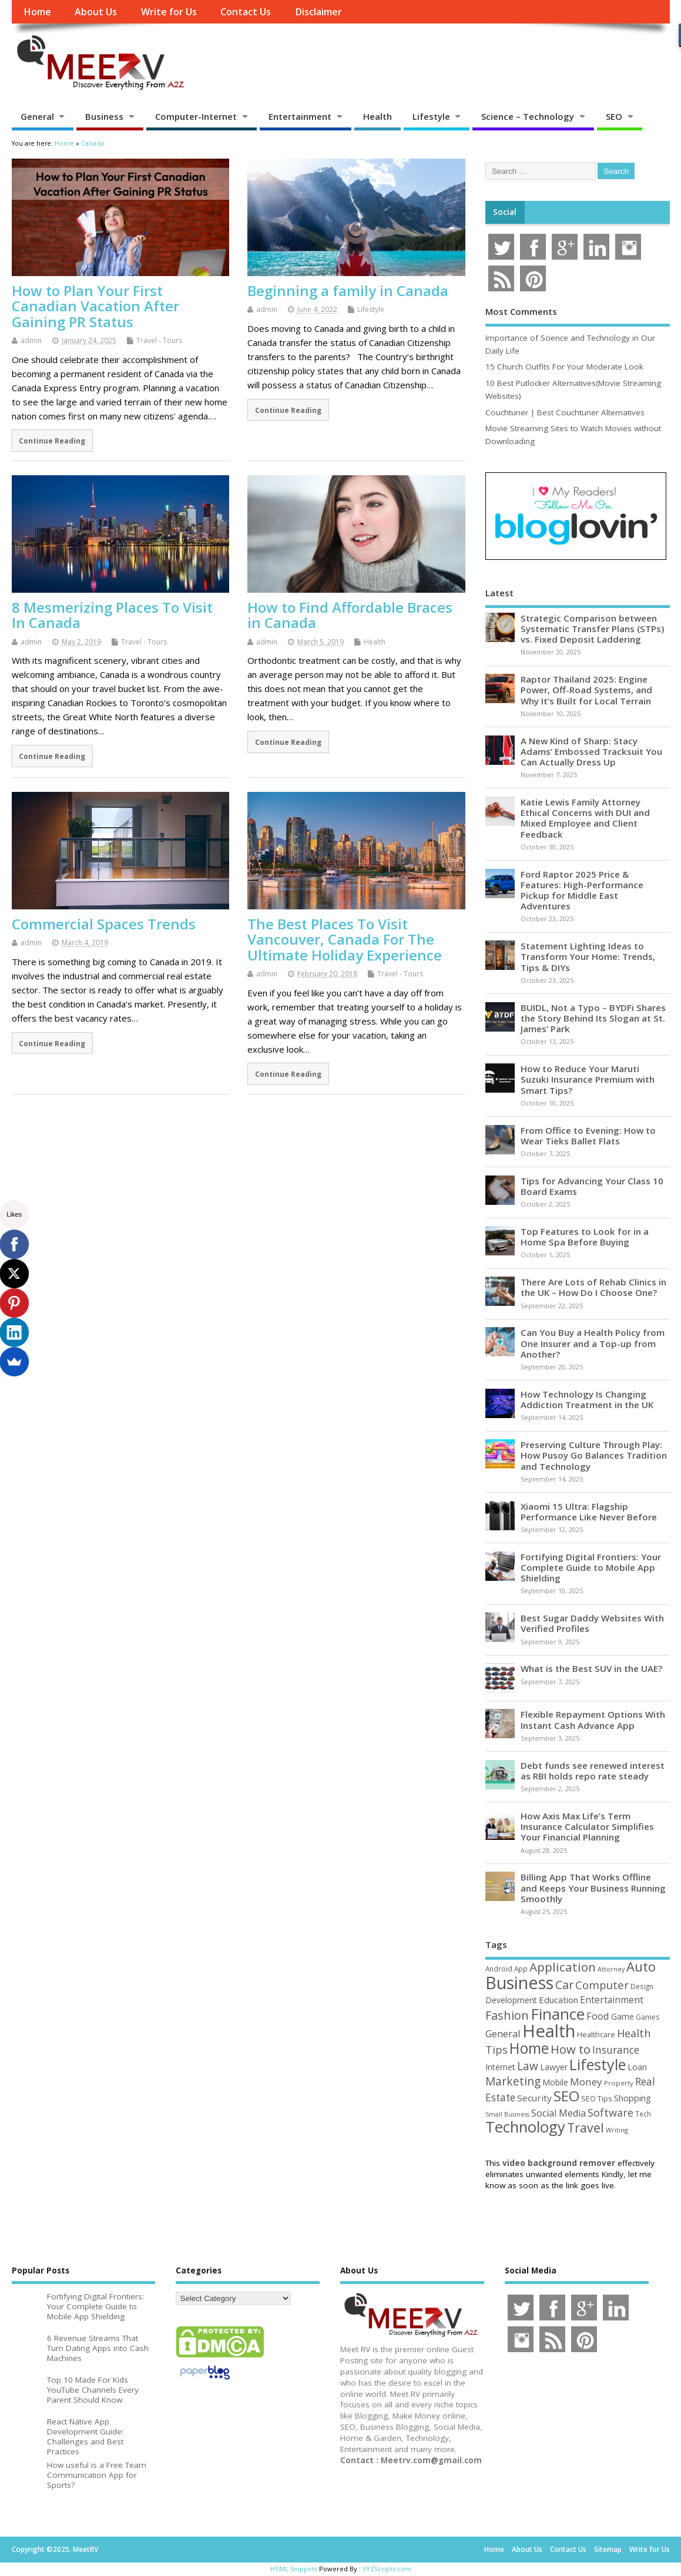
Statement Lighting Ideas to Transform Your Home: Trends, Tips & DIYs (588, 956)
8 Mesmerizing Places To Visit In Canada (112, 614)
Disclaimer (318, 11)
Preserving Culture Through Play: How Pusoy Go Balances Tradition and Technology (594, 1455)
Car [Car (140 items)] (564, 1985)
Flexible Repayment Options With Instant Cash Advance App (593, 1719)
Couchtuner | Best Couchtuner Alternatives (565, 412)
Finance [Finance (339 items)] (558, 2013)
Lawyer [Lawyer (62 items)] (554, 2067)
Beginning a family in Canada (347, 290)
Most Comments (521, 311)
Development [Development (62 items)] (511, 2000)
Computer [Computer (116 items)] (602, 1984)
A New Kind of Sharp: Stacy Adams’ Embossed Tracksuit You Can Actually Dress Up (591, 751)
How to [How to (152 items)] (571, 2049)
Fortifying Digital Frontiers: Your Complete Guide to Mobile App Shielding (591, 1567)
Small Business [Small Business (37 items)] (507, 2114)
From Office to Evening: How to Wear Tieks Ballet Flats (588, 1135)
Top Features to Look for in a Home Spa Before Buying (585, 1236)
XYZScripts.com (387, 2568)
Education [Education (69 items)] (558, 2000)
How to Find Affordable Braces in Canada (349, 614)
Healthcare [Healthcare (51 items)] (596, 2034)
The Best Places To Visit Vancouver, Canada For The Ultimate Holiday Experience (344, 939)
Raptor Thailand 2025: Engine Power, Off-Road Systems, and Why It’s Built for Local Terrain (586, 689)
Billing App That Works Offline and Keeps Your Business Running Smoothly (593, 1887)
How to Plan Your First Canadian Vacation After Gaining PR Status (95, 306)
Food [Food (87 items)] (597, 2016)
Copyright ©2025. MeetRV (55, 2549)
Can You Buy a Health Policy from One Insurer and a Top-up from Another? (593, 1342)
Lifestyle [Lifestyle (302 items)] (597, 2064)
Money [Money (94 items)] (586, 2081)
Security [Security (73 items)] (534, 2098)
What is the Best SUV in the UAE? (591, 1668)
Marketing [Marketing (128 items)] (513, 2081)
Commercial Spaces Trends (104, 923)
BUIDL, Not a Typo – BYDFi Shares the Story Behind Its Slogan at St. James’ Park (593, 1018)
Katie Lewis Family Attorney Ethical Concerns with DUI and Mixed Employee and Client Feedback (585, 818)
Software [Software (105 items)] (610, 2112)
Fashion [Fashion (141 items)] (507, 2015)
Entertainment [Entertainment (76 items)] (611, 1999)
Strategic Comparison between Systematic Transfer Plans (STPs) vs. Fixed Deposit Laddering (592, 628)
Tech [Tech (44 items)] (643, 2113)
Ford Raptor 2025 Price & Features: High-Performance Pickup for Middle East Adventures (582, 890)
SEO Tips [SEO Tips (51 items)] (596, 2098)
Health (377, 116)
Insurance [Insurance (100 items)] (615, 2050)
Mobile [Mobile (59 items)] (555, 2082)
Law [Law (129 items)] (527, 2066)
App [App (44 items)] (521, 1968)
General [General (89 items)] (503, 2033)
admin (31, 340)
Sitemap (608, 2549)
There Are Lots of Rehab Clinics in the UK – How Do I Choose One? (593, 1287)
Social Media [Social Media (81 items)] (558, 2113)
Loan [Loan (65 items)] (637, 2067)
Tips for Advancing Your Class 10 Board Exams (592, 1186)
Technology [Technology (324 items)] (525, 2127)
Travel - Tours (159, 340)
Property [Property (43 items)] (618, 2082)
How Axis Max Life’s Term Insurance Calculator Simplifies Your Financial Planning (587, 1826)
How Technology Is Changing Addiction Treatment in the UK (587, 1399)
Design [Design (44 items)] (641, 1986)
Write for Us (169, 11)
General (37, 116)
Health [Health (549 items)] (548, 2031)
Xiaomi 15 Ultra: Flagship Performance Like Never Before (589, 1511)
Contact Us (245, 11)
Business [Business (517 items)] (519, 1982)
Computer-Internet (196, 116)
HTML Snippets (293, 2568)
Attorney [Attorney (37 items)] (611, 1969)
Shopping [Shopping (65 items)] (632, 2098)
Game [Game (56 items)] (622, 2016)
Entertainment (300, 116)
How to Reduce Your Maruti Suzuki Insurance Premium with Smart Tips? (588, 1079)
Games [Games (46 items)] (647, 2017)
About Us (96, 11)
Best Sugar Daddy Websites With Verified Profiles (592, 1623)
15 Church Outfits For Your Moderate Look (564, 366)
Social (504, 212)
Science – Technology (527, 116)
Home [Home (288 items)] (529, 2048)
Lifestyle (431, 116)
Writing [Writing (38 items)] (617, 2129)
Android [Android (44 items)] (498, 1968)
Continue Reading (52, 440)
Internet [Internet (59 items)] (500, 2067)
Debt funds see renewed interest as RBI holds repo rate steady (593, 1770)
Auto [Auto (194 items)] (641, 1966)
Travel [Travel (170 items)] (585, 2127)
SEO (614, 116)
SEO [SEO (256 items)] (566, 2095)
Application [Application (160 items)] (562, 1967)
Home (37, 11)
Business (104, 116)
